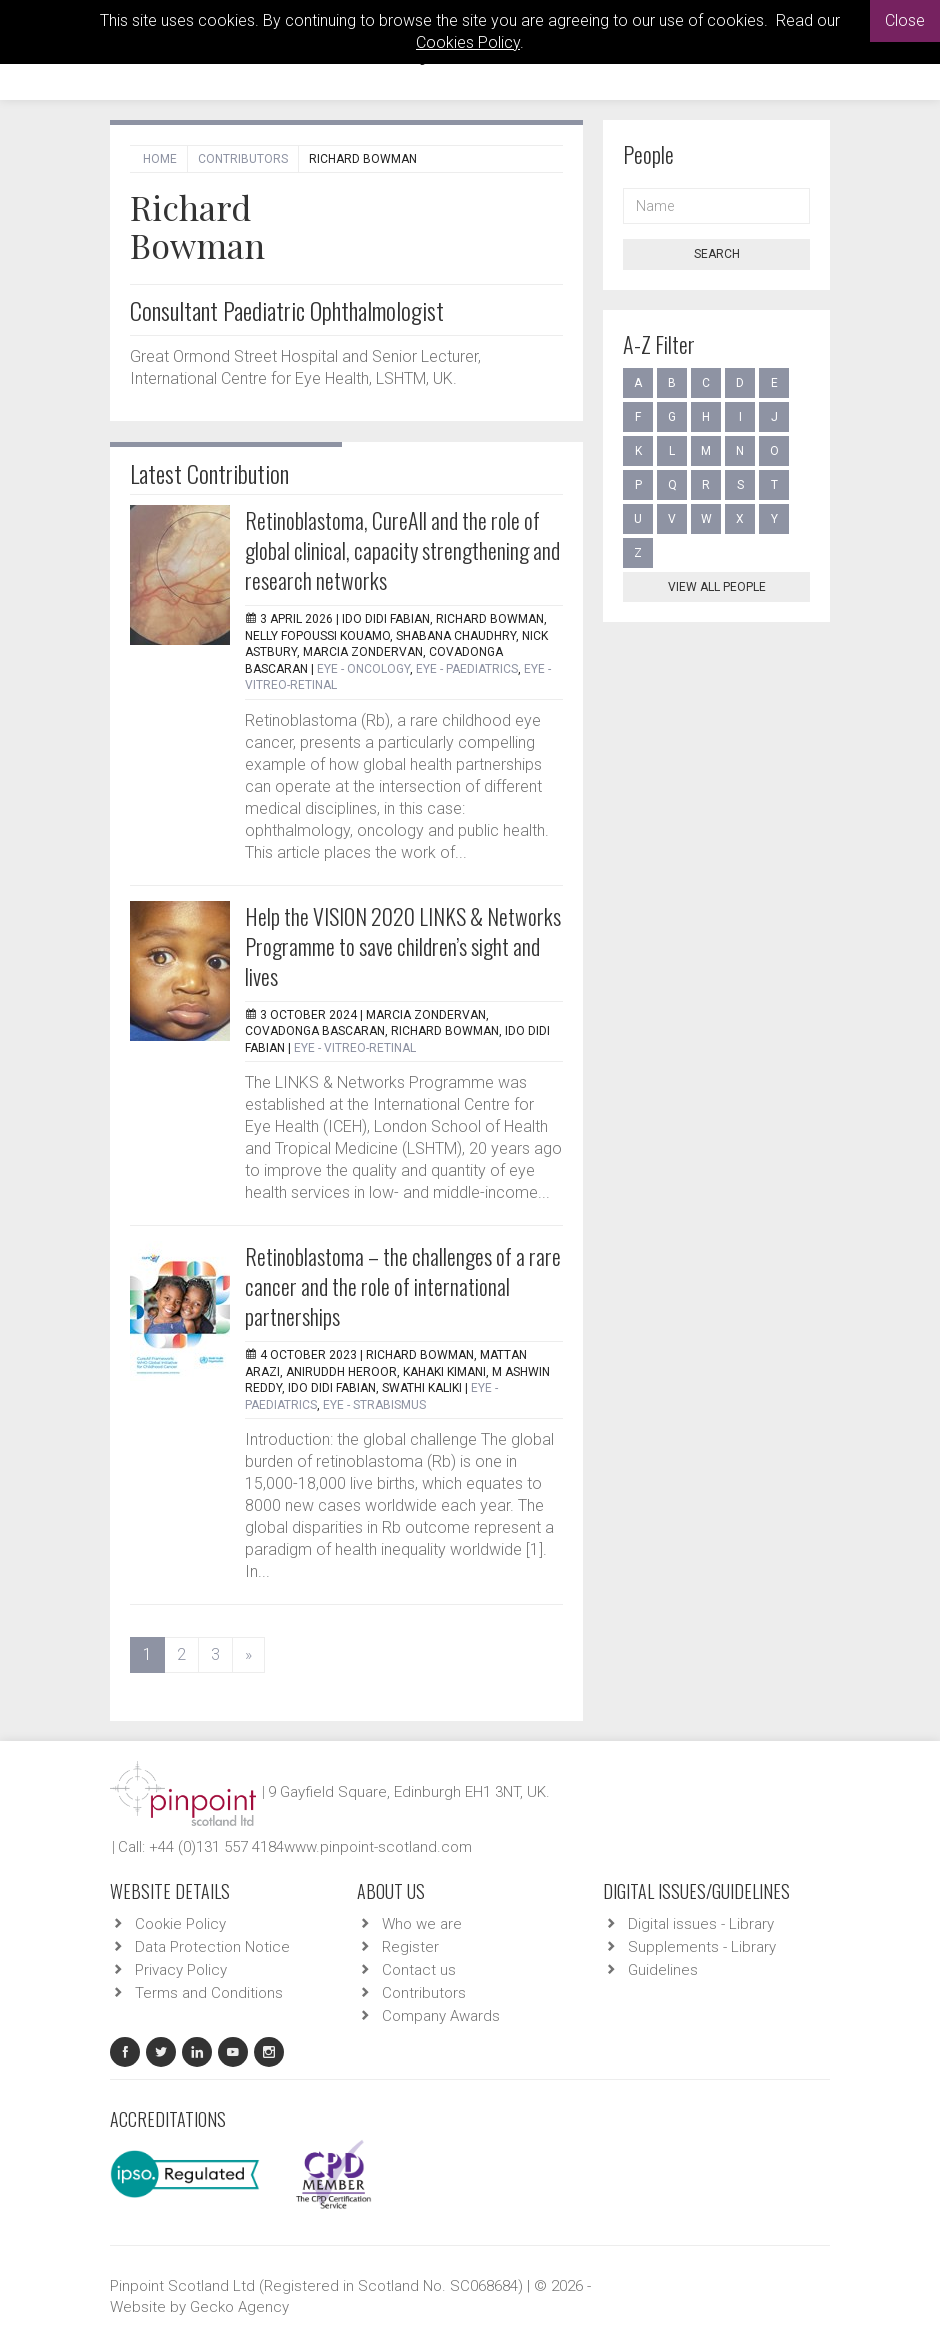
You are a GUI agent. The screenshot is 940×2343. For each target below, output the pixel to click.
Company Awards (441, 2016)
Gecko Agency (239, 2307)
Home (160, 159)
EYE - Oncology (363, 669)
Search (717, 254)
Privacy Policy (181, 1970)
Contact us (419, 1970)
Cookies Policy (468, 42)
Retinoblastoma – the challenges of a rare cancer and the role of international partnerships (403, 1286)
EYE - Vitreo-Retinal (355, 1048)
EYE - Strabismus (374, 1405)
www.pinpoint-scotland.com (378, 1847)
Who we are (422, 1924)
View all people (717, 587)
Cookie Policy (180, 1924)
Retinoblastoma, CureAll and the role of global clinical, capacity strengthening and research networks (402, 550)
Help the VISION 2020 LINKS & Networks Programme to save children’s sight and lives (403, 946)
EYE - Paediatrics (467, 669)
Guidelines (663, 1970)
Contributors (243, 159)
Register (410, 1947)
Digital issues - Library (701, 1924)
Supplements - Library (702, 1947)
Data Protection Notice (212, 1947)
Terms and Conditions (209, 1993)
